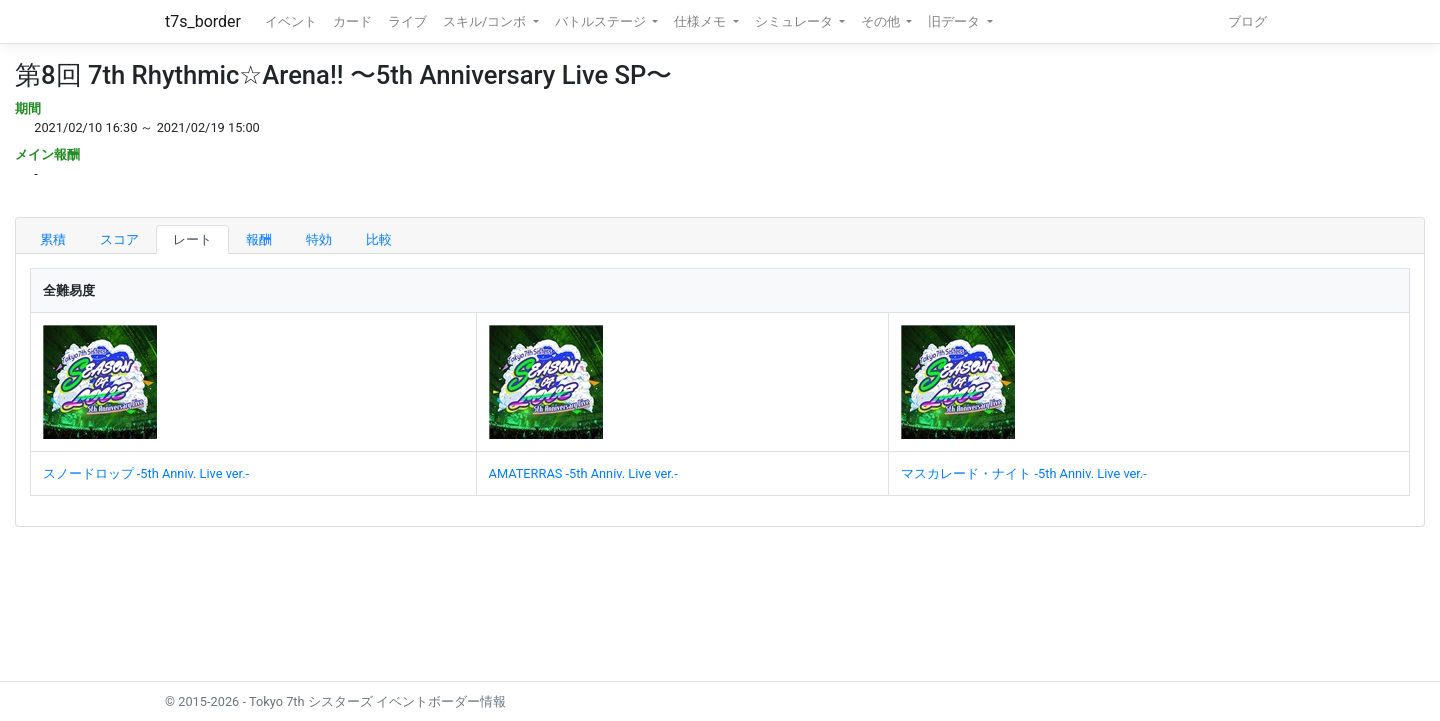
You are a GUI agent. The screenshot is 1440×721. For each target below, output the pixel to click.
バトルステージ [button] (602, 21)
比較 (379, 239)
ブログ (1247, 21)
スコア (119, 239)
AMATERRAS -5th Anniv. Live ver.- (583, 473)
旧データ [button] (955, 21)
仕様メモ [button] (701, 21)
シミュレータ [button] (795, 21)
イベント (291, 21)
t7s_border (203, 21)
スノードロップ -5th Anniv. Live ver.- (146, 473)
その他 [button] (882, 21)
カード (352, 21)
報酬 (259, 239)
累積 (53, 239)
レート (192, 239)
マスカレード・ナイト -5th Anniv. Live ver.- (1023, 473)
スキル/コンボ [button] (486, 21)
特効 (319, 239)
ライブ (407, 21)
